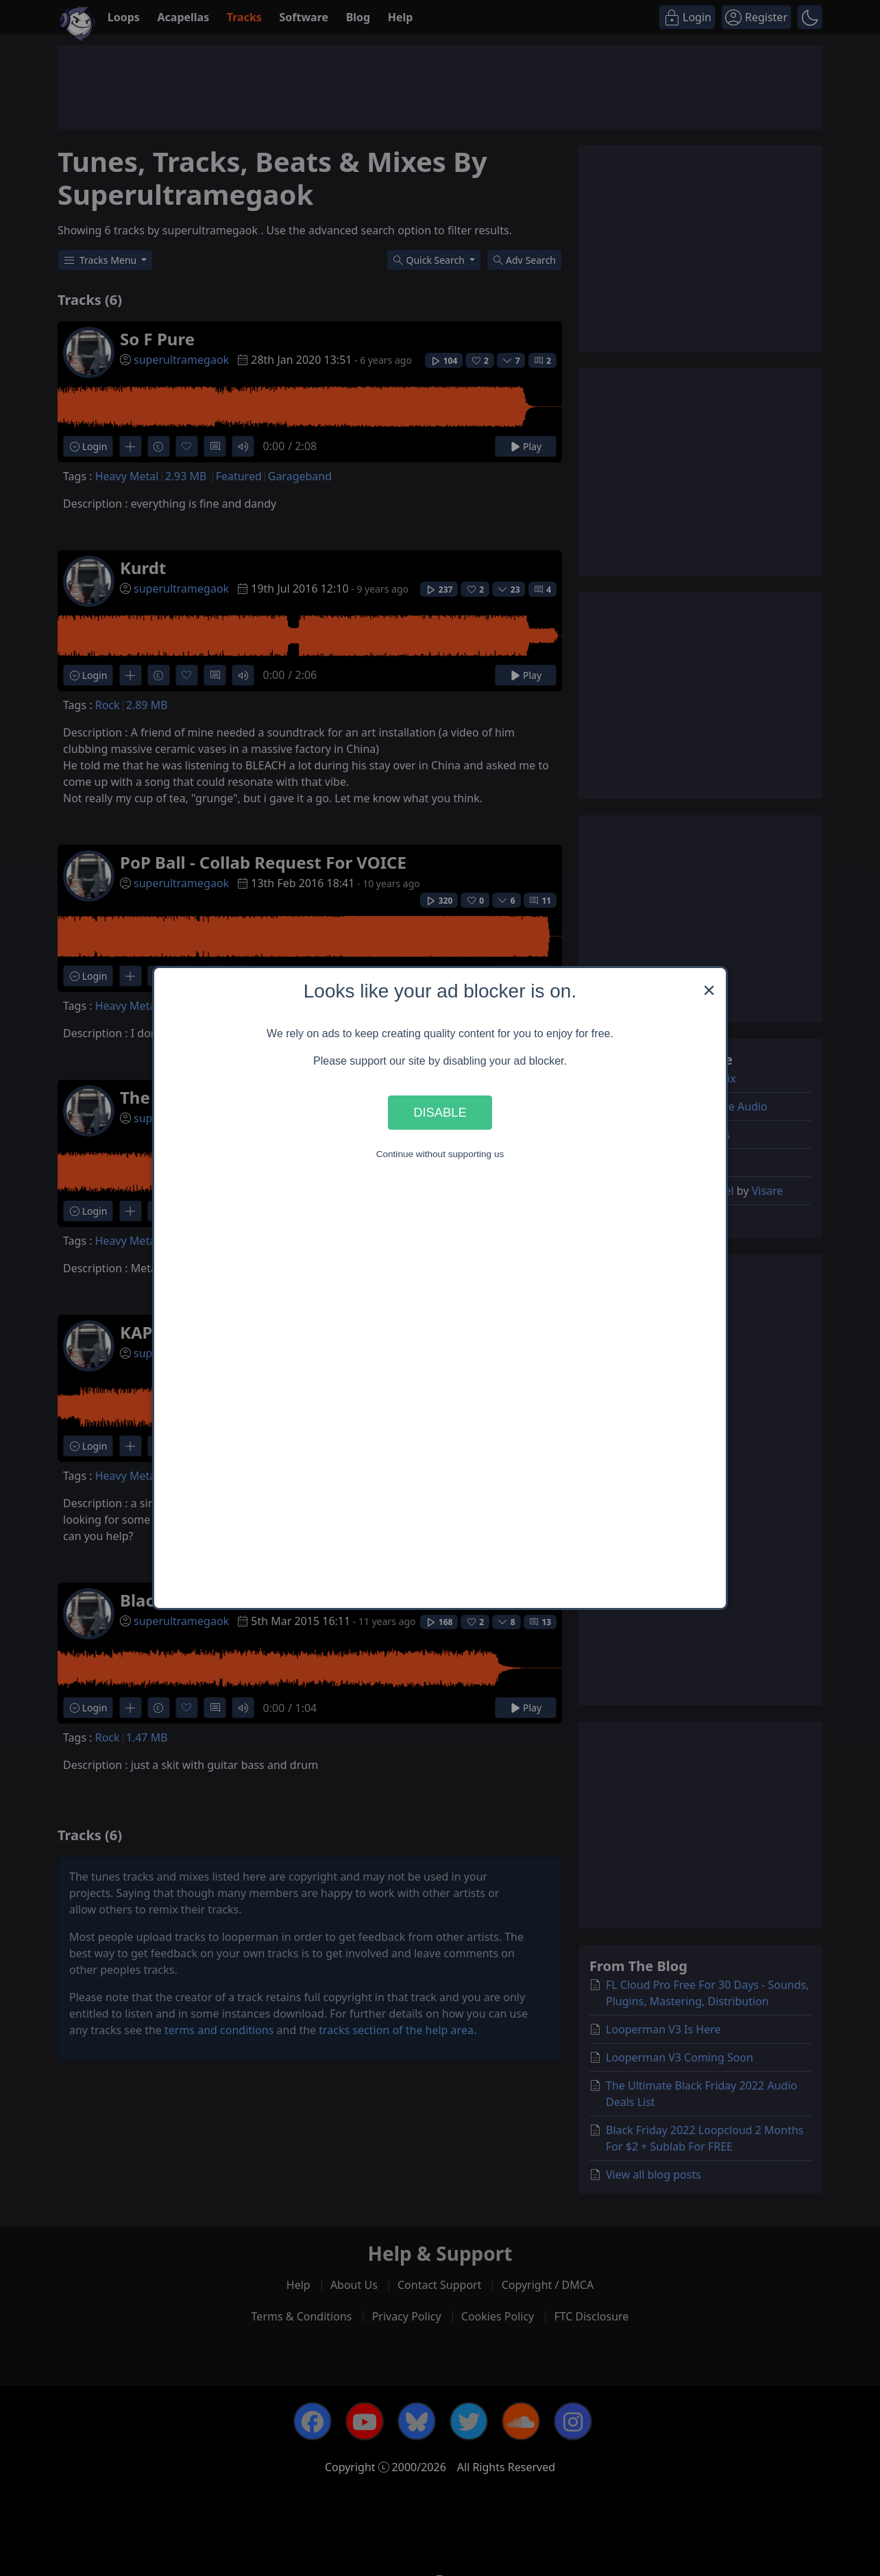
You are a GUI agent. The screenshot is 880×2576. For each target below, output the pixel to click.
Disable (440, 1112)
